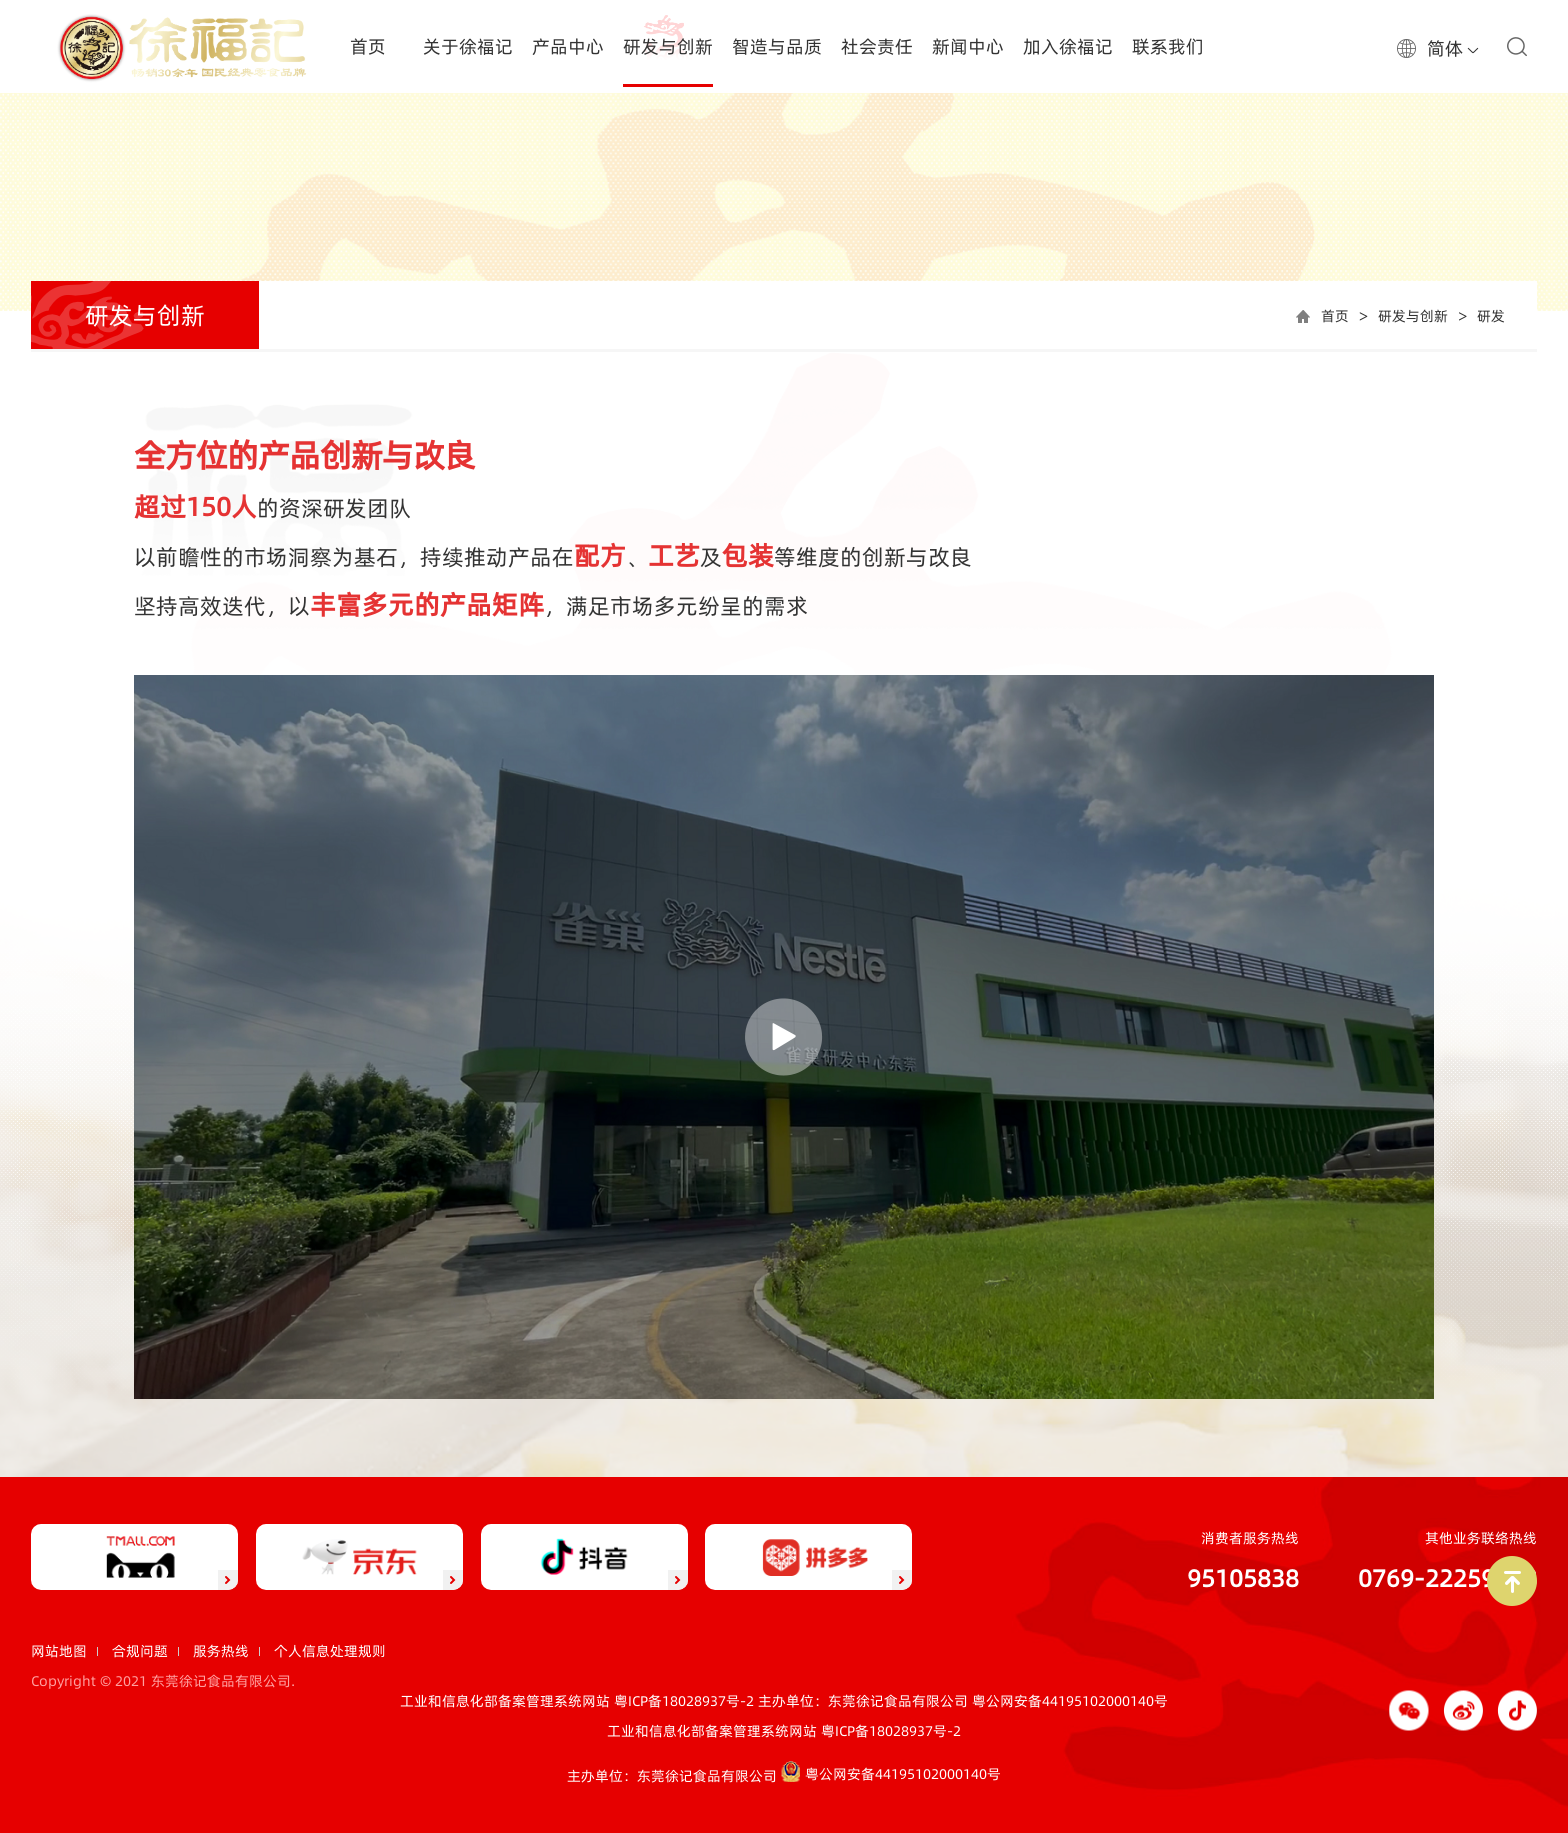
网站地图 (59, 1651)
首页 (1335, 316)
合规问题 (140, 1651)
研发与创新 (1413, 316)
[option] (784, 184)
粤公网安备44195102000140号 (1070, 1701)
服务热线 (221, 1651)
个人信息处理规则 (330, 1651)
